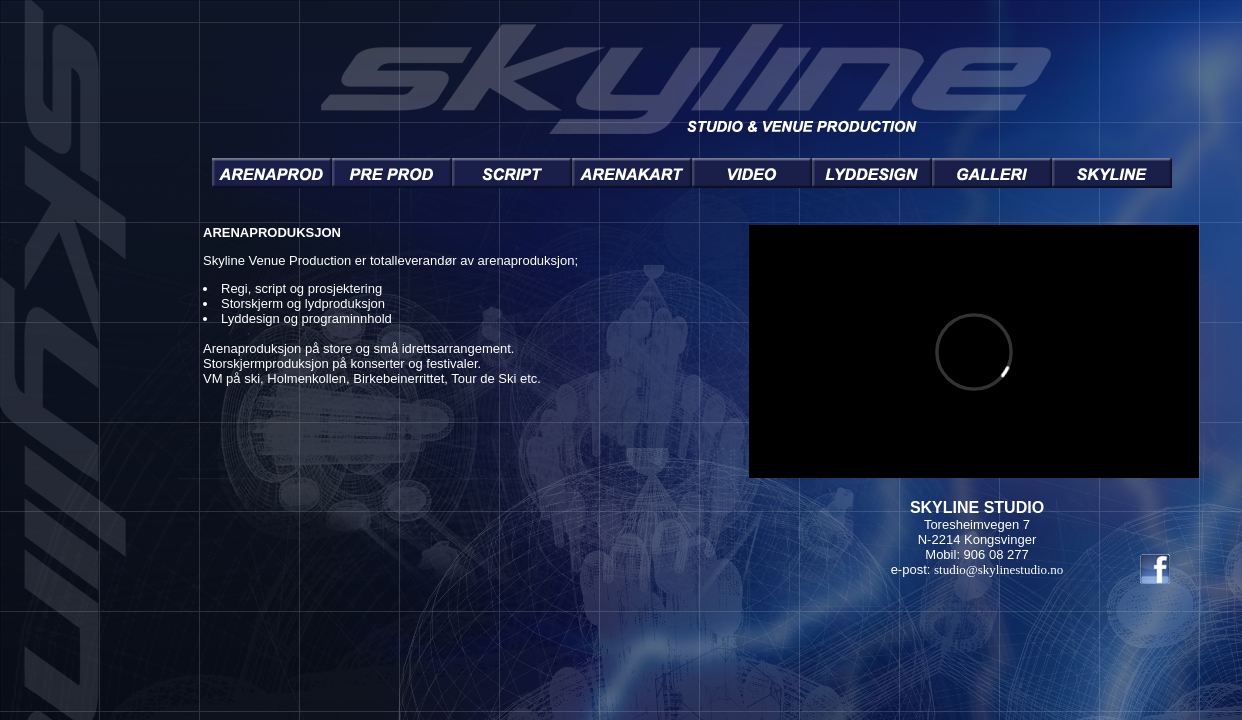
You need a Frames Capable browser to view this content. (692, 401)
